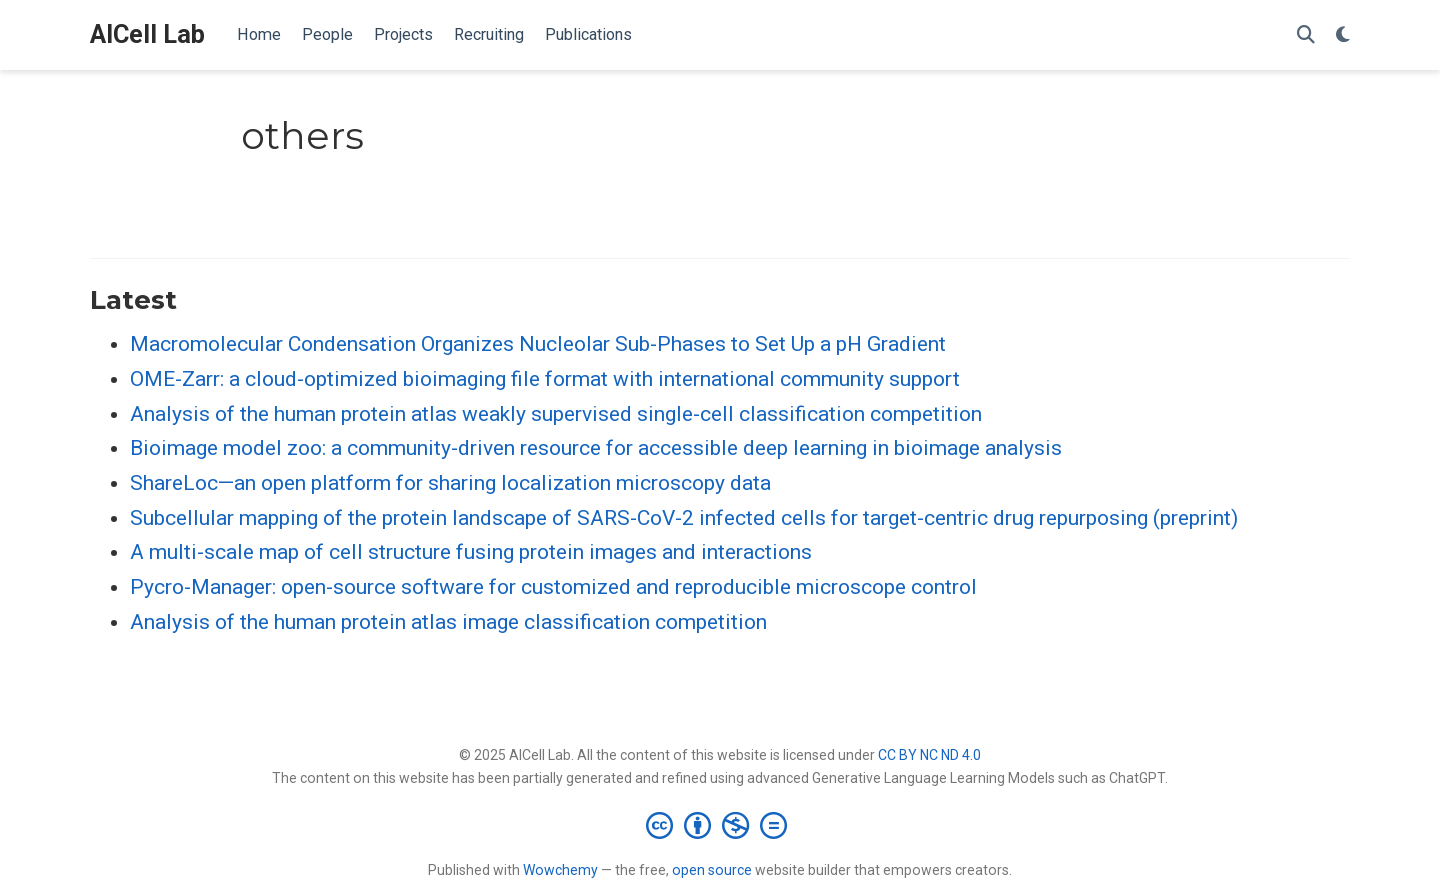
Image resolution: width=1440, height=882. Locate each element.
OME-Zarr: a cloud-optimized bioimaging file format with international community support (545, 379)
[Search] (1306, 35)
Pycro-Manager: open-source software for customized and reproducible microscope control (553, 587)
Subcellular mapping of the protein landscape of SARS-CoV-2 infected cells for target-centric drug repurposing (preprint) (684, 518)
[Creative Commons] (720, 825)
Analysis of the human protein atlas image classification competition (448, 622)
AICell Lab (147, 34)
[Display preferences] (1343, 35)
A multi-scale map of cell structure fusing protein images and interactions (471, 552)
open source (712, 870)
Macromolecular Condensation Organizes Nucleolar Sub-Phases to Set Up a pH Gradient (538, 344)
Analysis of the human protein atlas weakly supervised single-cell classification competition (556, 414)
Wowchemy (560, 870)
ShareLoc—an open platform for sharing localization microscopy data (450, 483)
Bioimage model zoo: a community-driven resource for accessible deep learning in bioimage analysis (596, 448)
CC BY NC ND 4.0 (929, 755)
